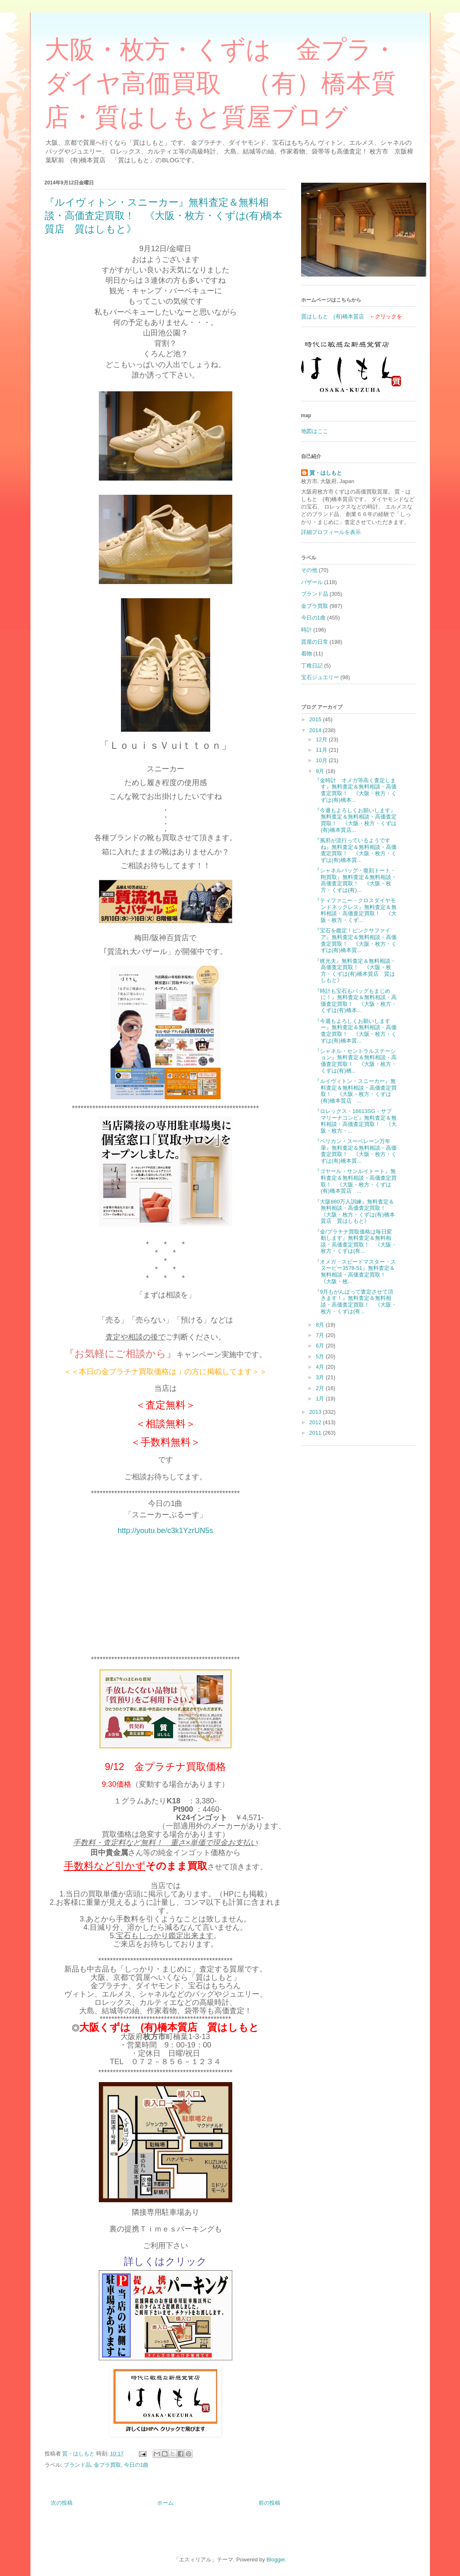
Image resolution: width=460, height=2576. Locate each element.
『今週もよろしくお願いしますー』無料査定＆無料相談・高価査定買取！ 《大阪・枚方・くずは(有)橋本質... (355, 1031)
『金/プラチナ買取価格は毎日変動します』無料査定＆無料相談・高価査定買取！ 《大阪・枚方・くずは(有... (355, 1241)
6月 (321, 1345)
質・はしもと (325, 473)
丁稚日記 (312, 665)
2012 (316, 1422)
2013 (316, 1412)
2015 (316, 719)
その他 (309, 570)
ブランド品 (77, 2465)
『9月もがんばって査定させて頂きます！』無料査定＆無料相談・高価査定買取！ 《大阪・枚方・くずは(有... (355, 1301)
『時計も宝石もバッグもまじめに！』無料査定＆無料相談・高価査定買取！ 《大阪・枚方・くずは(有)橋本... (355, 1001)
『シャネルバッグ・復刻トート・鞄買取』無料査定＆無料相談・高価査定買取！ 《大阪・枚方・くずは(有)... (355, 880)
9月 (321, 771)
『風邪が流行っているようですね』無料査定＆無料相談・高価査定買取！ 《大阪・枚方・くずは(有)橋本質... (355, 850)
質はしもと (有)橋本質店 (332, 316)
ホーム (165, 2503)
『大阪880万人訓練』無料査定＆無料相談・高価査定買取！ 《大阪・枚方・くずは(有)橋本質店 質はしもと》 (354, 1211)
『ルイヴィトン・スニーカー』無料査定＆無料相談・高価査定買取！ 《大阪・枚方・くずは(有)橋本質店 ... (355, 1091)
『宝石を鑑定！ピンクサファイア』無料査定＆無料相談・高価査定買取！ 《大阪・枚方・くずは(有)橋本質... (355, 940)
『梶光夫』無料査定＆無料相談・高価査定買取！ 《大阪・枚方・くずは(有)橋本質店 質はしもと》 (355, 971)
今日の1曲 (136, 2465)
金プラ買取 (107, 2465)
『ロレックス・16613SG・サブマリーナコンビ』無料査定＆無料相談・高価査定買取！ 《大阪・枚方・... (355, 1121)
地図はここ (314, 431)
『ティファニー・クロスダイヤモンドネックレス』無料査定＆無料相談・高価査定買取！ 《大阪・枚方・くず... (355, 910)
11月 (322, 750)
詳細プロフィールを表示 (331, 532)
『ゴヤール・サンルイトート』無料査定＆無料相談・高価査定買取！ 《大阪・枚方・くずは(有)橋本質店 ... (355, 1181)
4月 (321, 1367)
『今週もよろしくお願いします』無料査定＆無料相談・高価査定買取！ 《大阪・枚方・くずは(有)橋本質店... (355, 820)
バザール (312, 582)
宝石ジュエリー (320, 677)
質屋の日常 (314, 642)
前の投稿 (269, 2503)
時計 (306, 630)
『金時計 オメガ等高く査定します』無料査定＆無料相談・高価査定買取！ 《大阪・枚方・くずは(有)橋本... (355, 790)
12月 (322, 739)
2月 (321, 1388)
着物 (306, 653)
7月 (321, 1335)
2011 (316, 1433)
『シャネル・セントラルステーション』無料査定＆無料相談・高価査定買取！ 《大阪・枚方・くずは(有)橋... (355, 1061)
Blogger (275, 2559)
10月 (322, 760)
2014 (316, 730)
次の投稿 (62, 2503)
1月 (321, 1398)
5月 (321, 1356)
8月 (321, 1325)
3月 (321, 1377)
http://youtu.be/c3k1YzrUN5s (165, 1530)
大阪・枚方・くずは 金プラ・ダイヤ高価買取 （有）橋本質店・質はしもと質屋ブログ (221, 83)
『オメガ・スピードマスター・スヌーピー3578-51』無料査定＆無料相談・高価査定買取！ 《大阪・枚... (355, 1271)
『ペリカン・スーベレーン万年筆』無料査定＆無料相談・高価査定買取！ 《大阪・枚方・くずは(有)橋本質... (355, 1151)
